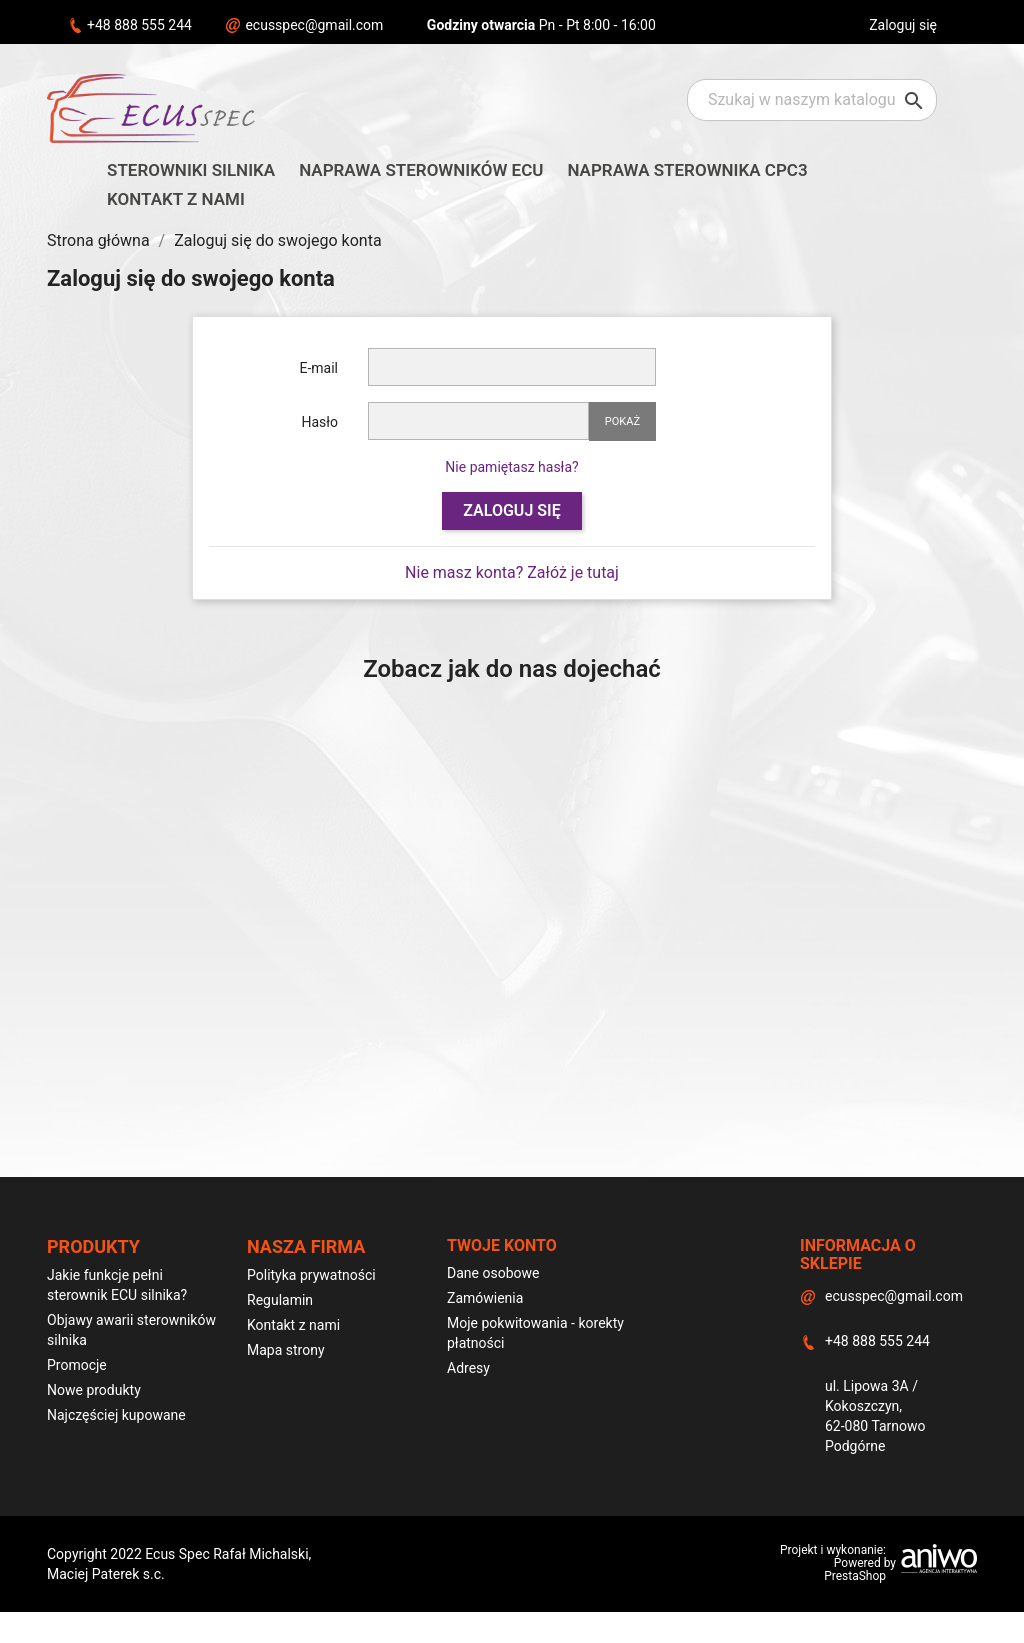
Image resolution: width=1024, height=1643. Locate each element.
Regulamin (280, 1300)
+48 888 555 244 (139, 25)
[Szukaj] (812, 100)
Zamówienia (485, 1298)
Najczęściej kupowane (116, 1415)
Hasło (319, 422)
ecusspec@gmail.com (314, 25)
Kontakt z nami (176, 199)
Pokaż (622, 421)
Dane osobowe (493, 1273)
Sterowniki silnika (191, 170)
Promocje (77, 1365)
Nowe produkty (94, 1390)
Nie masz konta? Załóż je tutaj (512, 572)
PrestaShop (855, 1576)
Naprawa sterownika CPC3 (687, 170)
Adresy (468, 1368)
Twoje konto (502, 1245)
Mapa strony (286, 1350)
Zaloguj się (511, 510)
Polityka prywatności (311, 1275)
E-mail (318, 368)
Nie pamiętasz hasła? (511, 467)
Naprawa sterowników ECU (421, 170)
